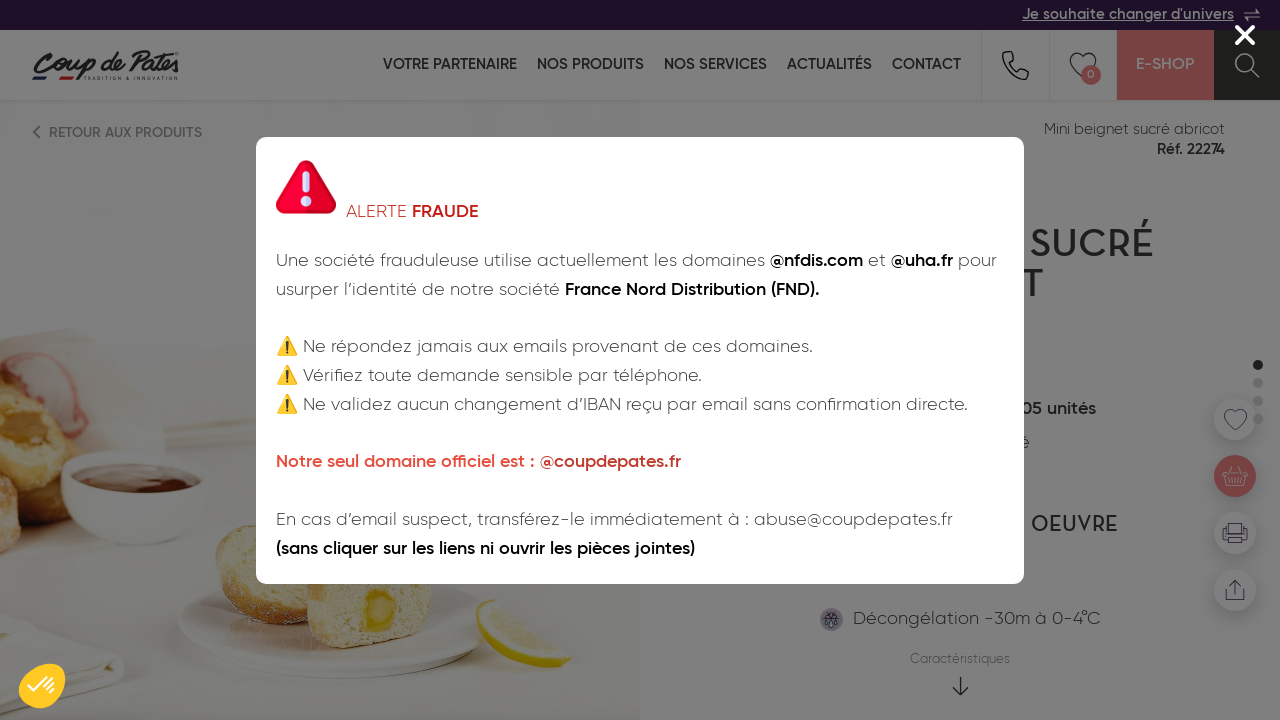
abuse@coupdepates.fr (853, 520)
